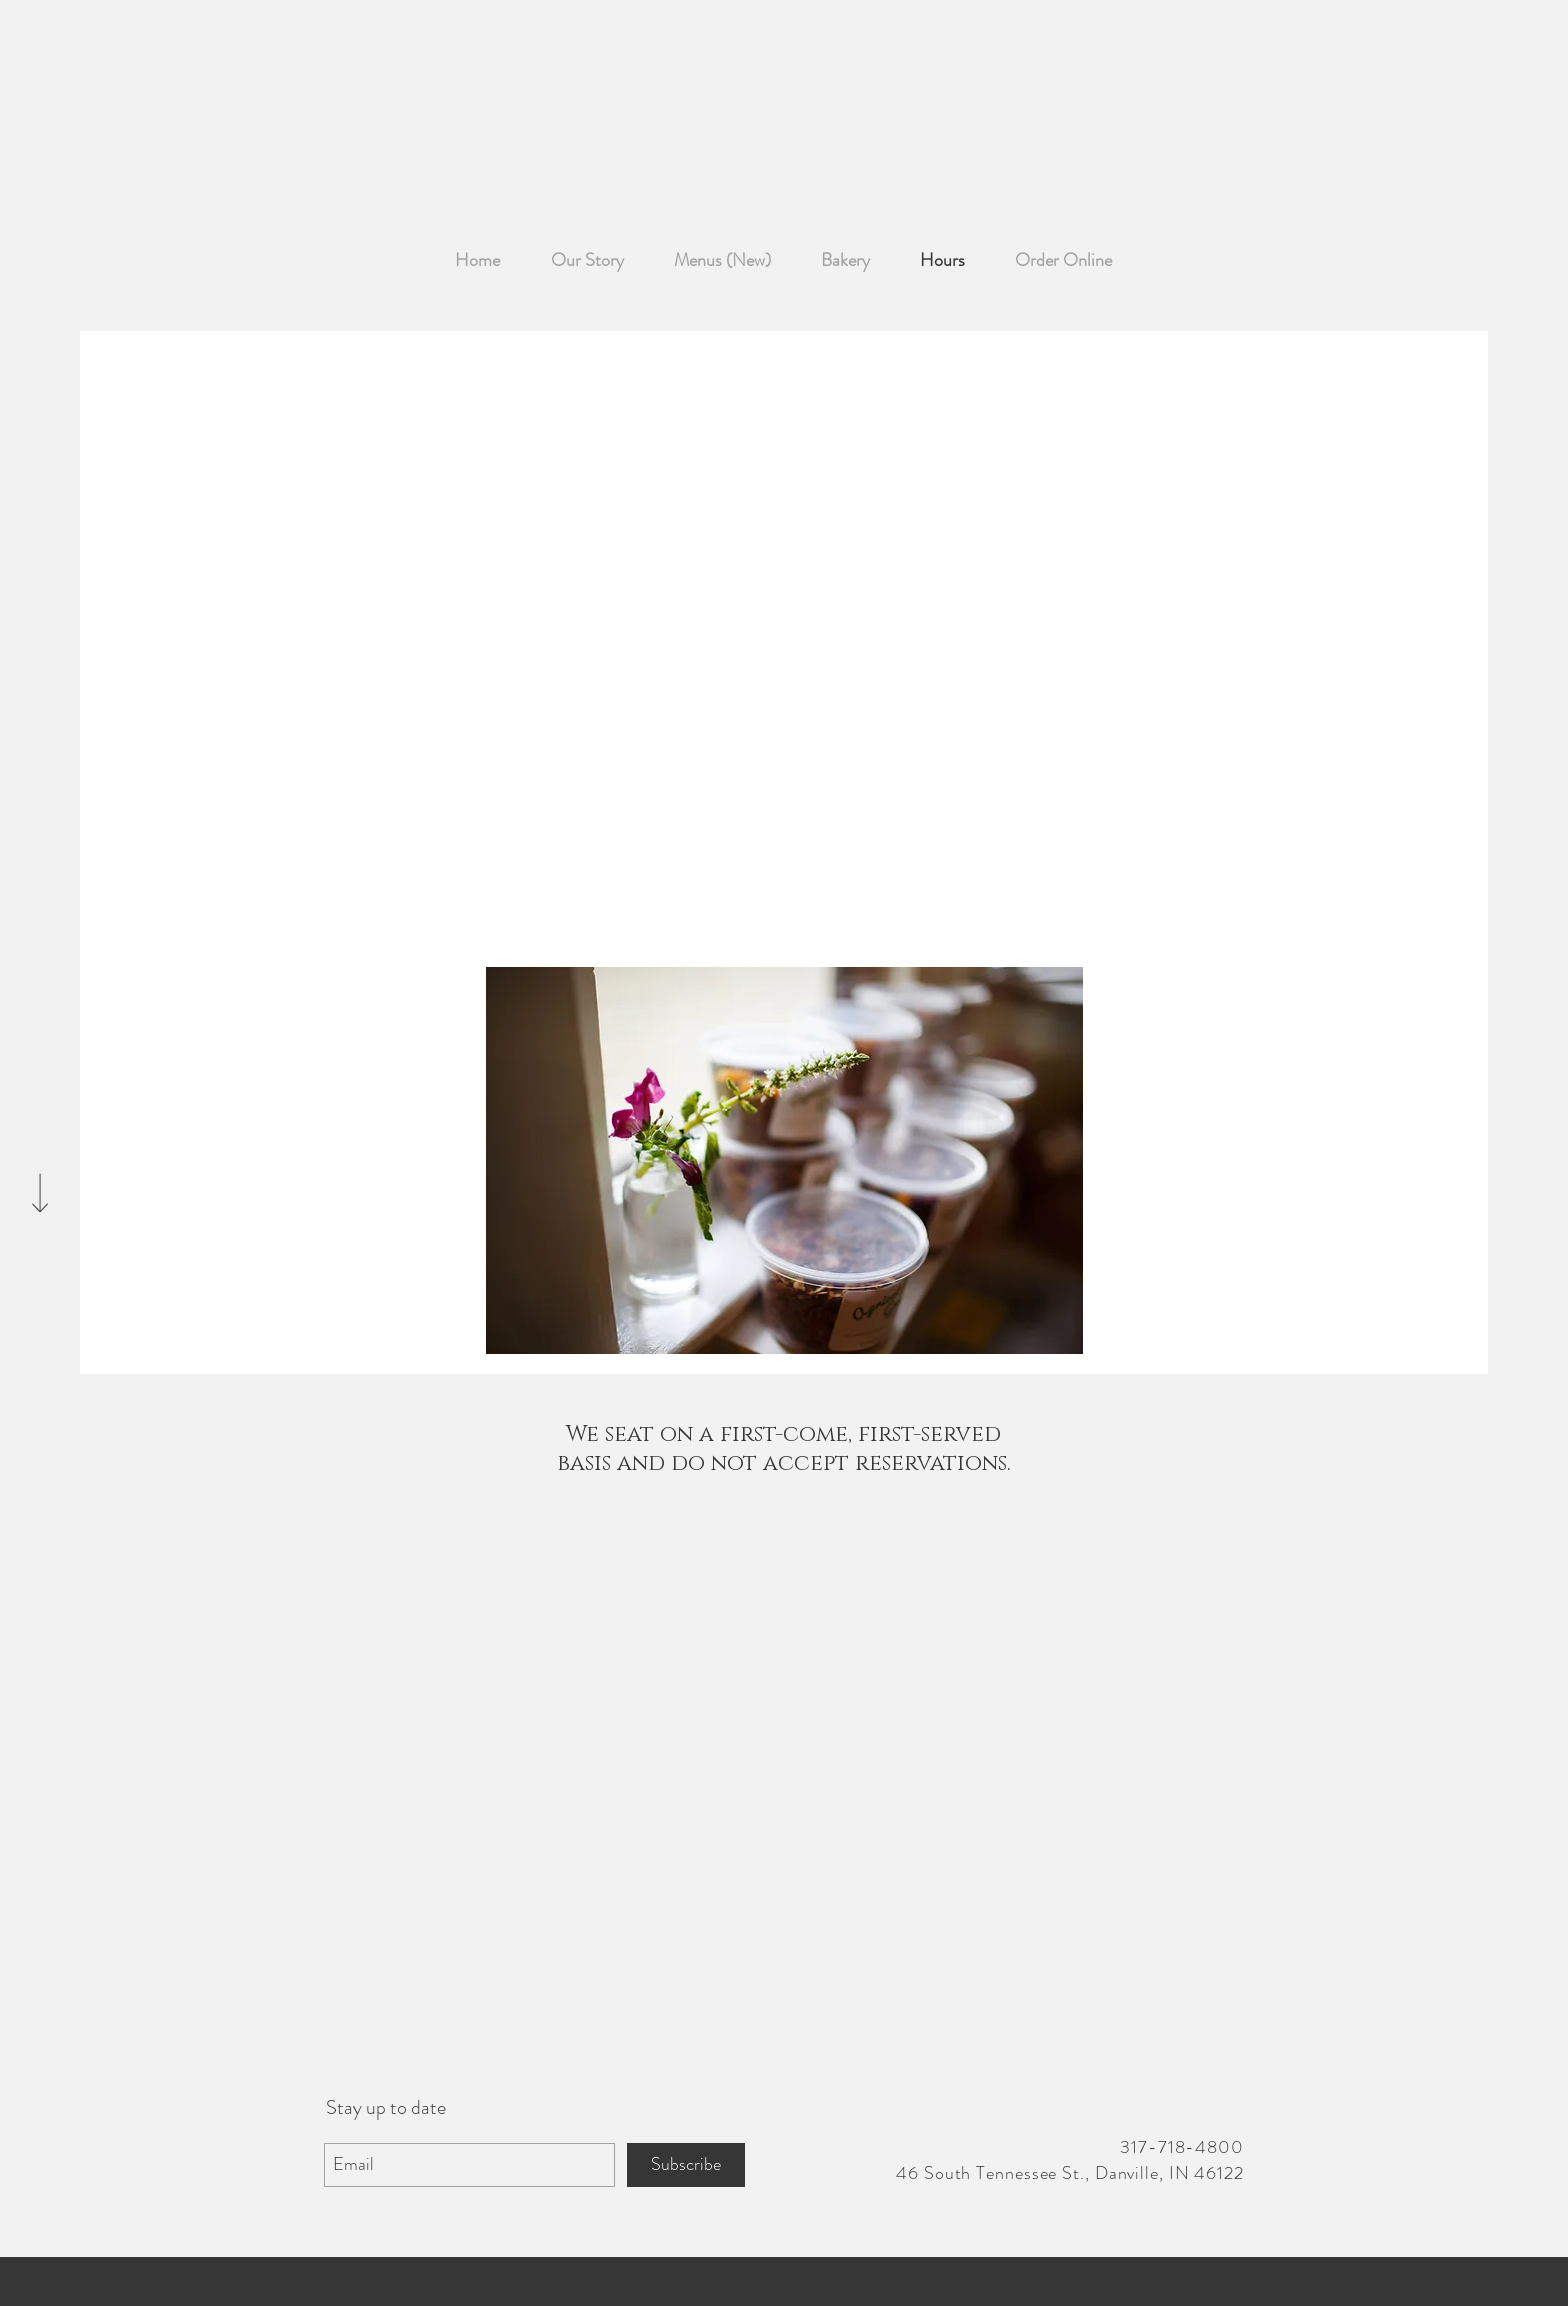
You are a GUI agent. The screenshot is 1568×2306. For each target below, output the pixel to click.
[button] (784, 1160)
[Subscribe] (686, 2165)
